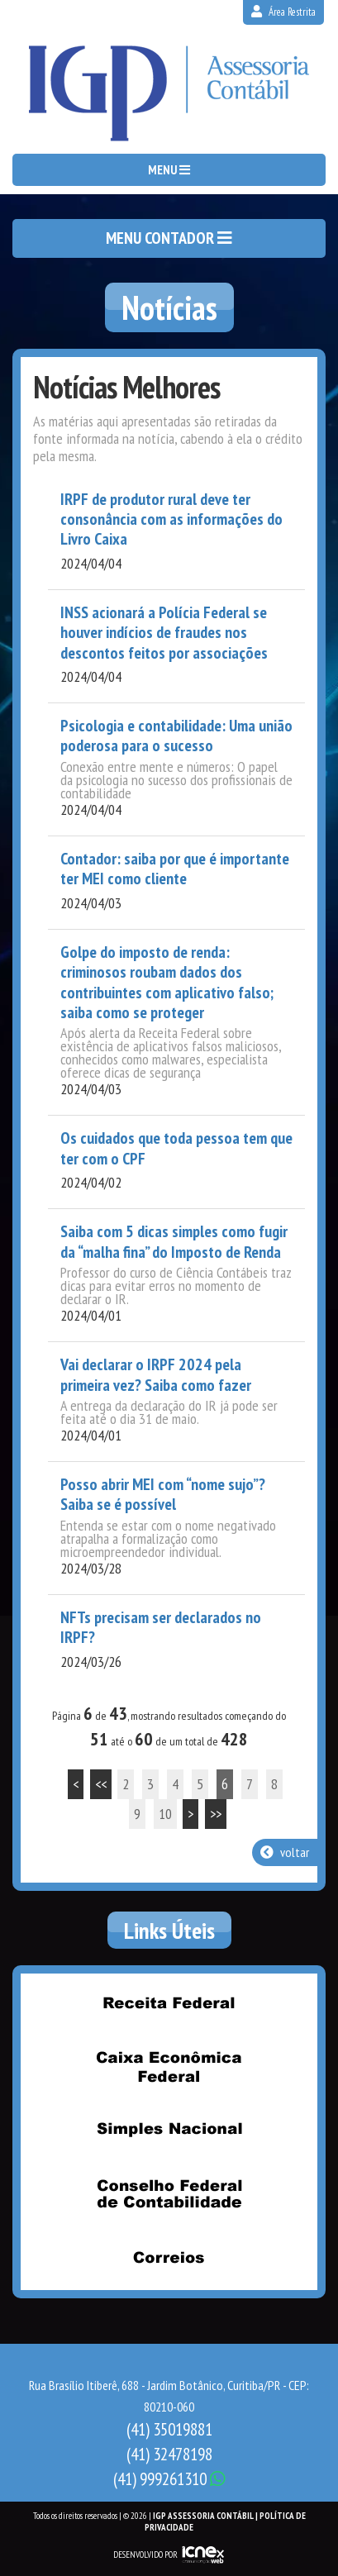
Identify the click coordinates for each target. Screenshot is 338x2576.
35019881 (169, 2429)
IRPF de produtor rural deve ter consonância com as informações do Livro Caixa (171, 519)
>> (215, 1813)
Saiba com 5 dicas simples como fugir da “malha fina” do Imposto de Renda (174, 1241)
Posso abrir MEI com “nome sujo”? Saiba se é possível (162, 1494)
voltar (284, 1852)
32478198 (169, 2454)
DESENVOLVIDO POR (145, 2554)
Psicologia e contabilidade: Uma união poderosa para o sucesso (176, 736)
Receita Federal (169, 2002)
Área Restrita (283, 12)
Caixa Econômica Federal (169, 2066)
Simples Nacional (169, 2130)
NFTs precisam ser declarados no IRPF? (160, 1627)
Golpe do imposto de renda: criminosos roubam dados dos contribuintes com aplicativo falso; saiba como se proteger (167, 982)
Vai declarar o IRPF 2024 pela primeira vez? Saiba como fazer (155, 1375)
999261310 (169, 2479)
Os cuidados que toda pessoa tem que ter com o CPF (176, 1148)
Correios (169, 2257)
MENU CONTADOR (169, 238)
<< (101, 1783)
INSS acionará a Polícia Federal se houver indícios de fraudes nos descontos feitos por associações (164, 632)
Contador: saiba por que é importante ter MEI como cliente (174, 869)
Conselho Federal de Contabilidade (169, 2193)
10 (165, 1813)
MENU (169, 170)
